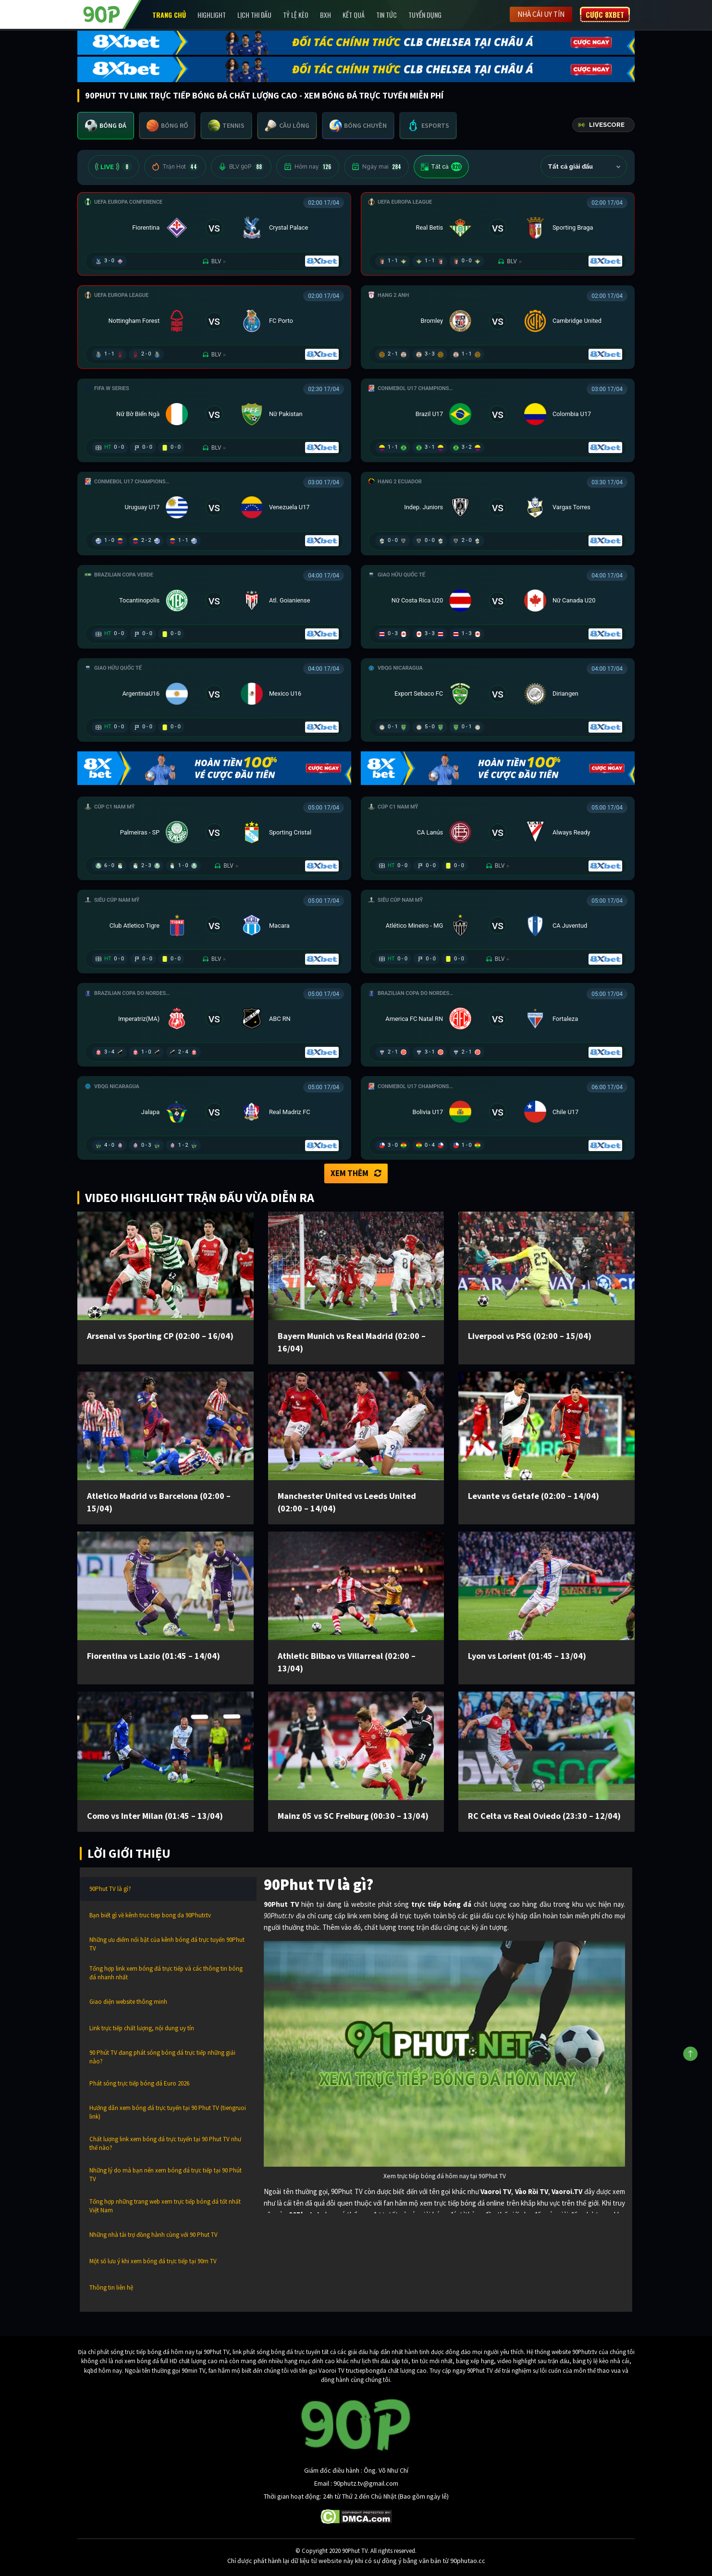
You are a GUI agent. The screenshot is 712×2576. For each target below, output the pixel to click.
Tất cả (441, 166)
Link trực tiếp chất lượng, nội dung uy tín (141, 2028)
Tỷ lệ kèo (295, 15)
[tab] (105, 125)
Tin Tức (386, 15)
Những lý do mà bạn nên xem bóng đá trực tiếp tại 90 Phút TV (165, 2174)
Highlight (211, 15)
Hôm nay (307, 166)
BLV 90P (241, 166)
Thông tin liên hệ (111, 2287)
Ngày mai (376, 166)
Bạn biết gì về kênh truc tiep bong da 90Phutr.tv (150, 1915)
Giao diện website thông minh (128, 2002)
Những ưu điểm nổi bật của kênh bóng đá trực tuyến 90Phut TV (167, 1944)
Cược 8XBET (605, 14)
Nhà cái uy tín (541, 14)
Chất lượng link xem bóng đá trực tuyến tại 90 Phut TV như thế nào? (165, 2143)
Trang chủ (169, 15)
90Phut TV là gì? (110, 1889)
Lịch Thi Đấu (254, 15)
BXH (325, 15)
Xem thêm (356, 1173)
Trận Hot (175, 166)
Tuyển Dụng (425, 15)
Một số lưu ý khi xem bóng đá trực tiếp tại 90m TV (153, 2261)
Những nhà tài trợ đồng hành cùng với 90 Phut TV (153, 2235)
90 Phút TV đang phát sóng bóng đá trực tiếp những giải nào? (162, 2057)
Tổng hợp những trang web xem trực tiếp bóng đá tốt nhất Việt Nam (165, 2205)
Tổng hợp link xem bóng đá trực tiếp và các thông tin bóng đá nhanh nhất (166, 1972)
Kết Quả (354, 15)
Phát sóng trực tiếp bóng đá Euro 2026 (139, 2083)
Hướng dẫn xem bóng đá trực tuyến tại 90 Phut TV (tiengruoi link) (167, 2112)
